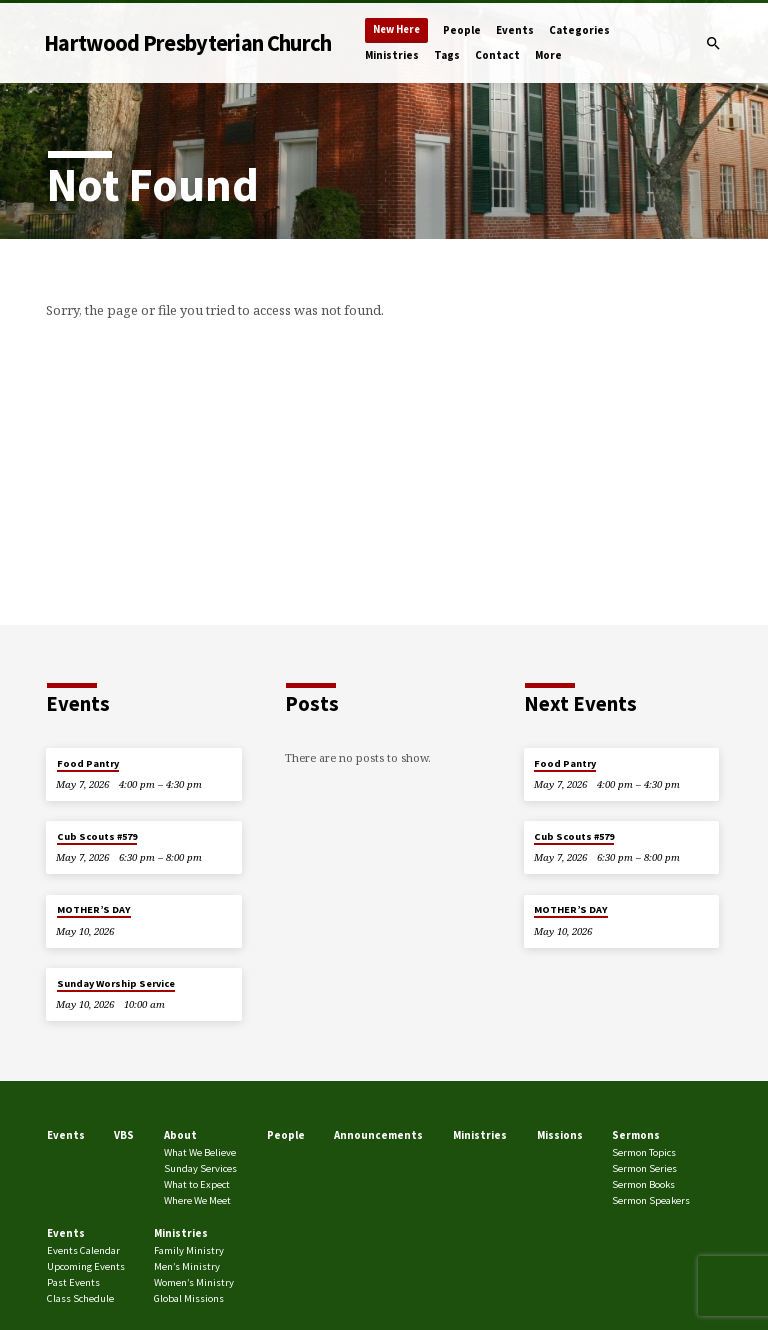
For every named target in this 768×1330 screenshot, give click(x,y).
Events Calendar (83, 1250)
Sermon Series (644, 1168)
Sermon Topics (644, 1152)
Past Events (73, 1282)
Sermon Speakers (651, 1200)
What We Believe (200, 1152)
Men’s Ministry (187, 1266)
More (548, 55)
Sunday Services (200, 1168)
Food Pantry (88, 763)
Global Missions (189, 1298)
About (180, 1135)
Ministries (392, 55)
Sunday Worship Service (116, 983)
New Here (396, 29)
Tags (447, 55)
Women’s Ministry (194, 1282)
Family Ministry (189, 1250)
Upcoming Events (86, 1266)
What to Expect (197, 1184)
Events (515, 30)
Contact (497, 55)
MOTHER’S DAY (94, 909)
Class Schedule (80, 1298)
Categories (579, 30)
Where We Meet (197, 1200)
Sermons (636, 1135)
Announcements (378, 1135)
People (462, 30)
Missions (560, 1135)
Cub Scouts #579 (97, 836)
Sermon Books (643, 1184)
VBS (124, 1135)
